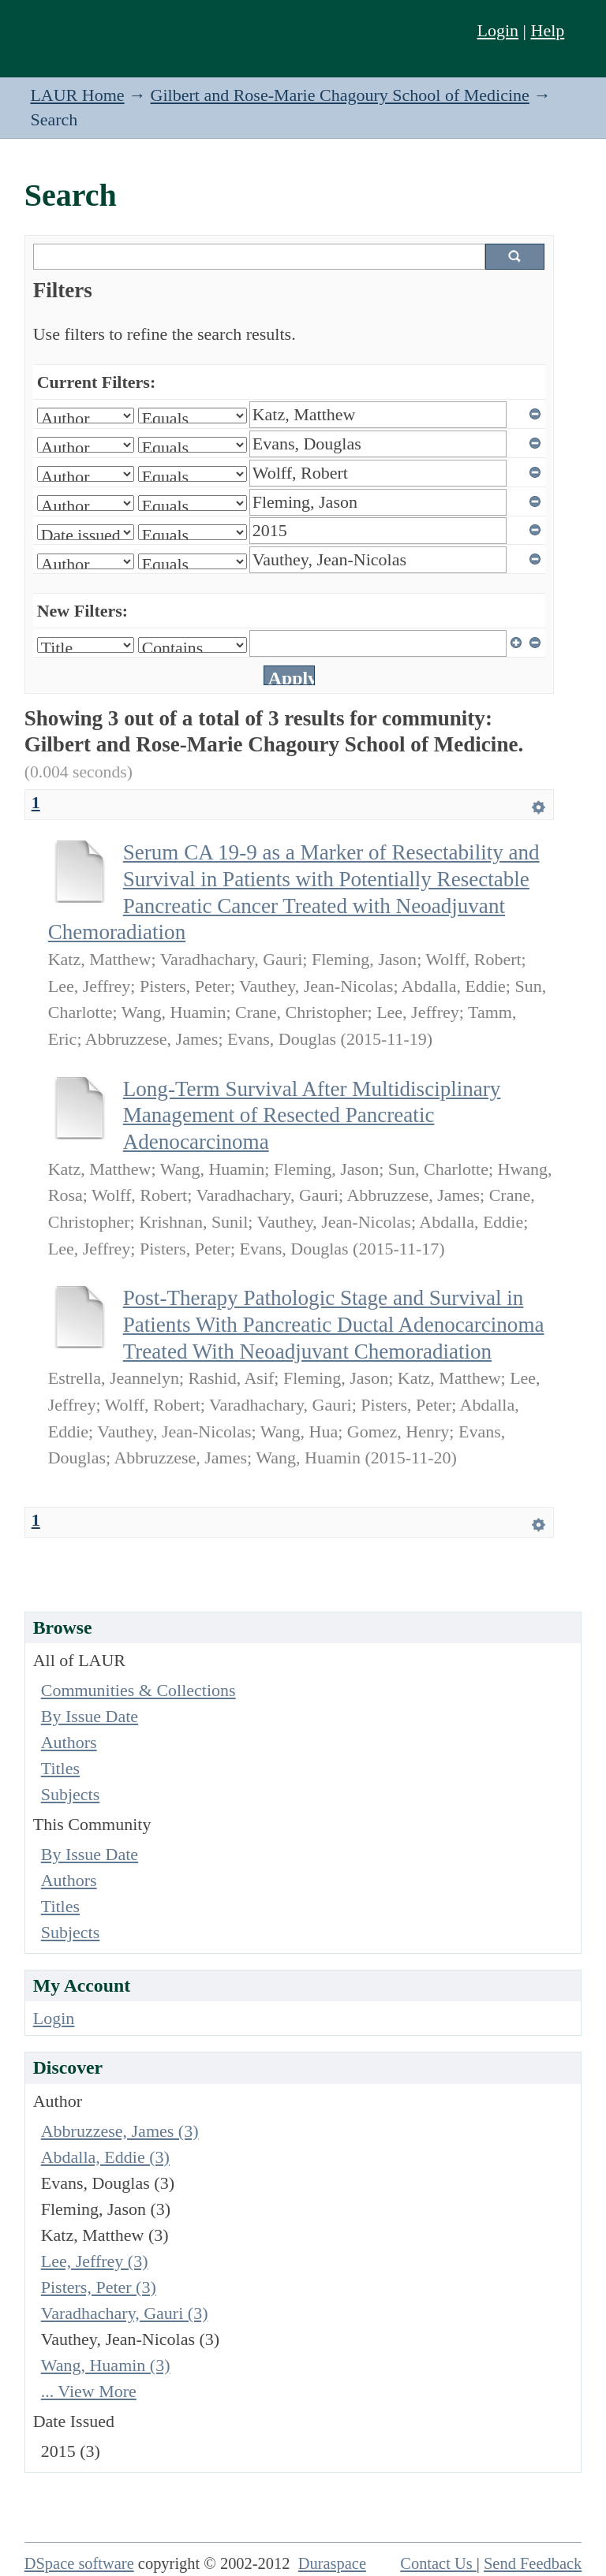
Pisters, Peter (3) (98, 2287)
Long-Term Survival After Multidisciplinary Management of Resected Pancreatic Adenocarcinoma (312, 1115)
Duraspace (332, 2563)
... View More (89, 2391)
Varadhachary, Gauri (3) (124, 2313)
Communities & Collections (138, 1690)
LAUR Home (77, 95)
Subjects (70, 1794)
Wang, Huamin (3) (105, 2365)
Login (498, 30)
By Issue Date (89, 1716)
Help (548, 30)
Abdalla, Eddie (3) (105, 2157)
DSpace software (79, 2563)
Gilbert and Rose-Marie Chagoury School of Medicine (340, 95)
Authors (69, 1742)
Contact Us (438, 2563)
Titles (60, 1768)
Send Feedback (533, 2563)
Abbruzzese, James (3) (120, 2131)
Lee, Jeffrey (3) (94, 2261)
